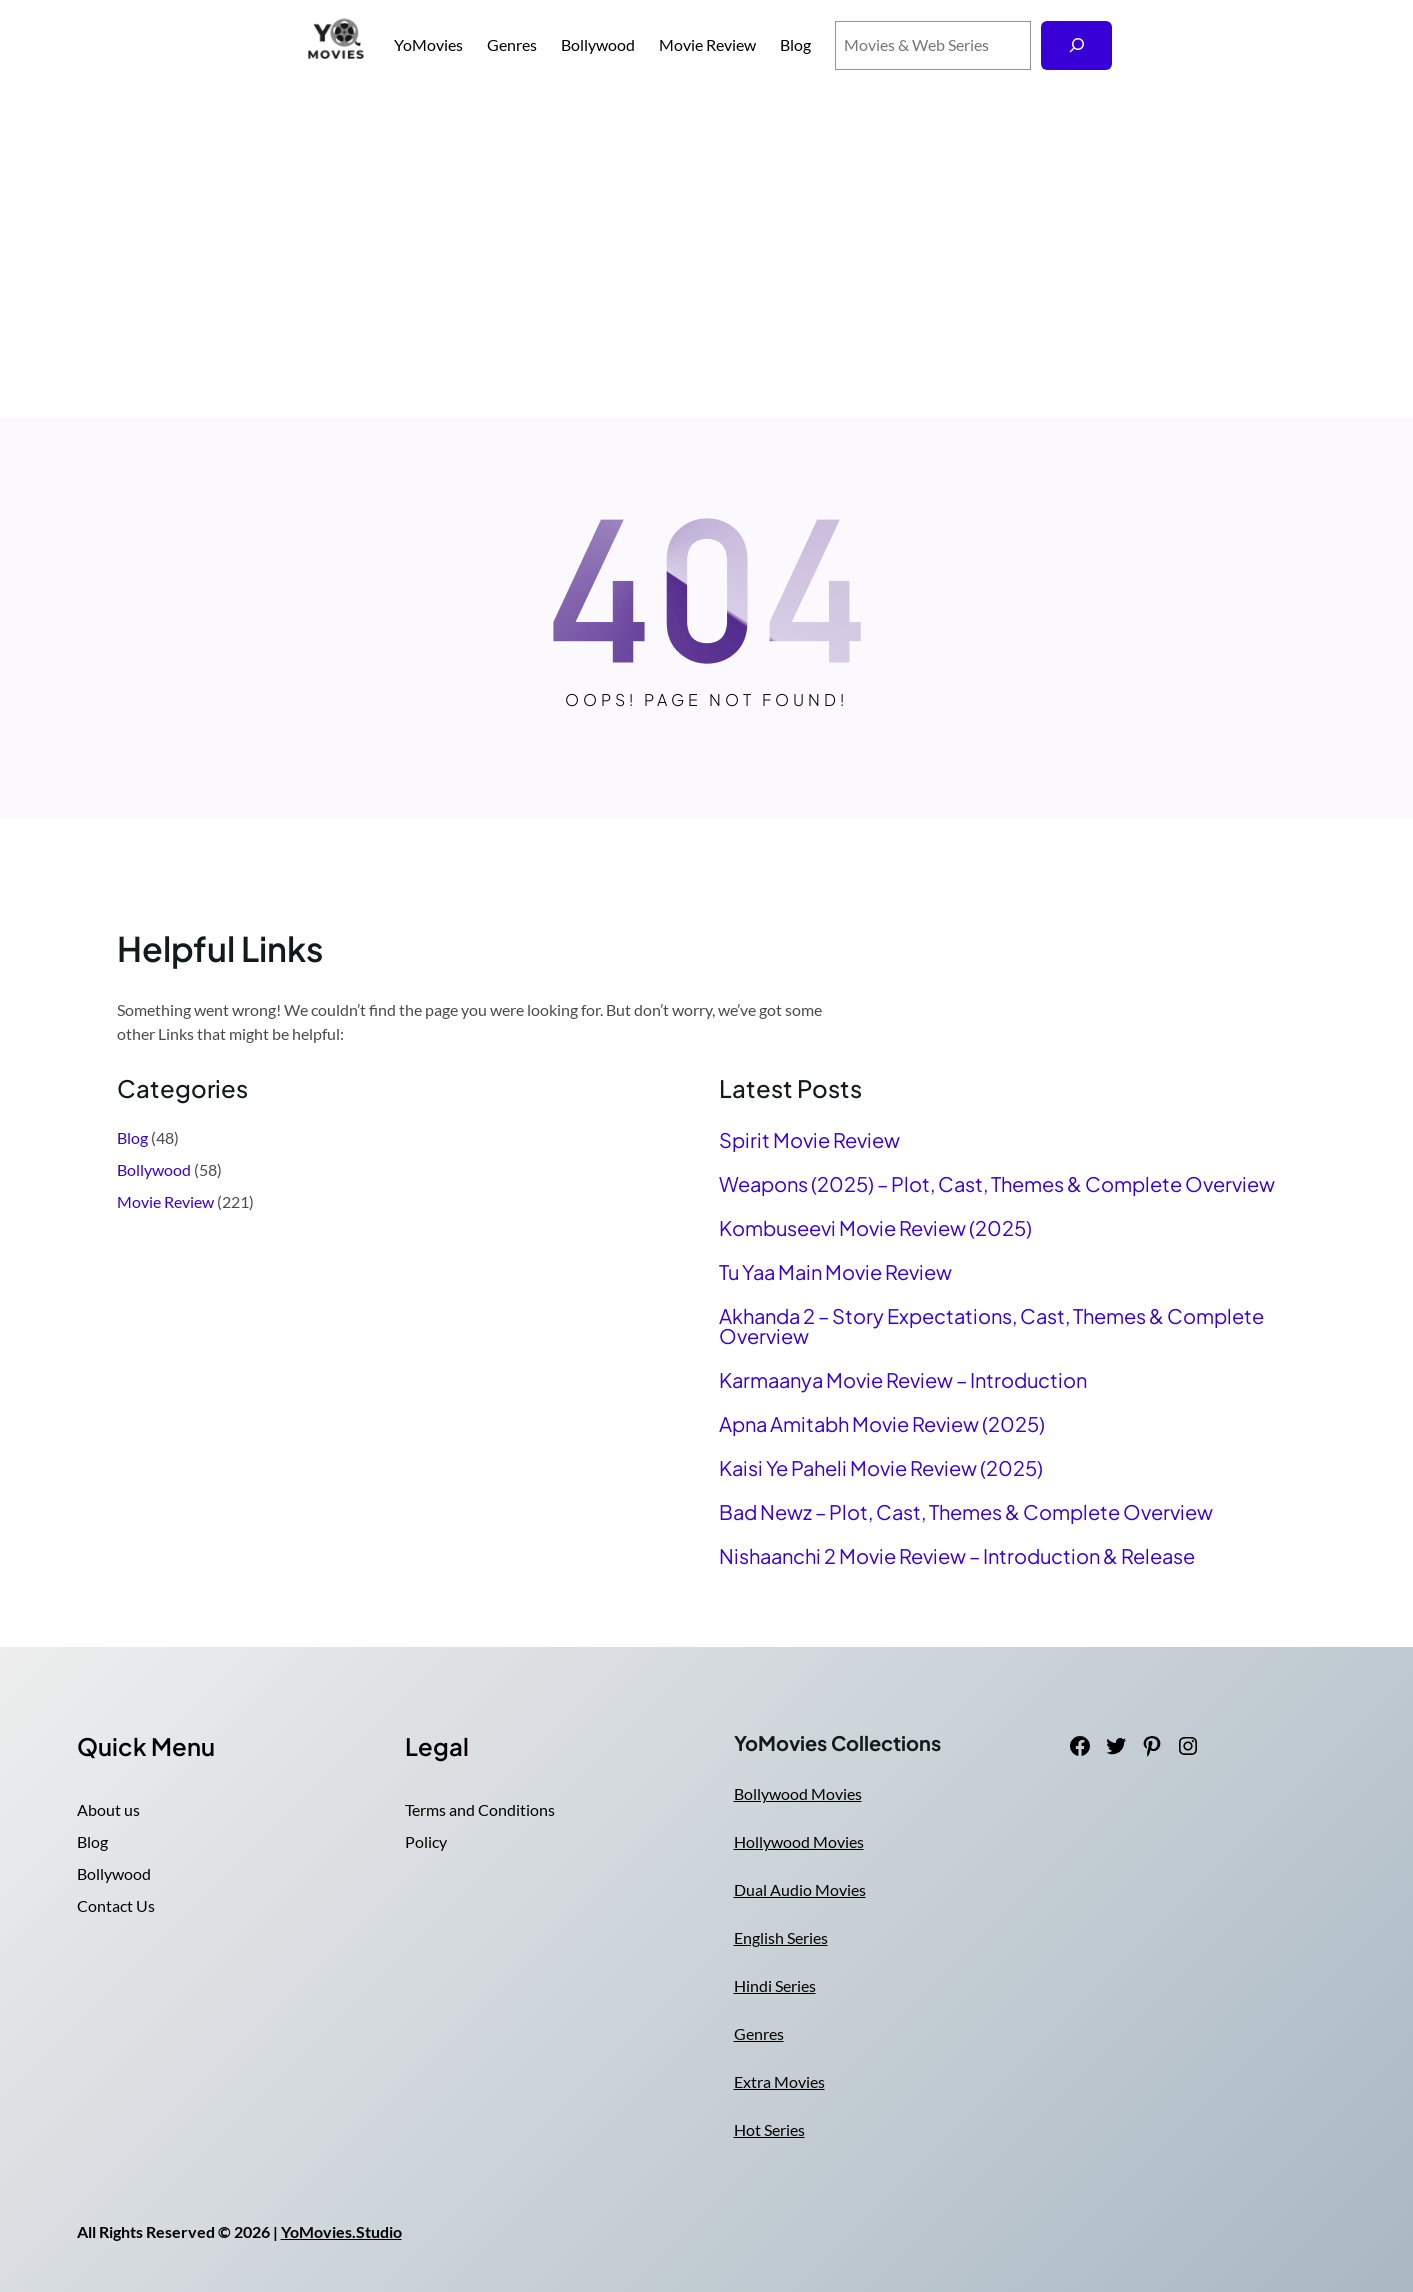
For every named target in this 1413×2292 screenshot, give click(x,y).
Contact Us (116, 1905)
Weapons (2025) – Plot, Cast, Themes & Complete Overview (997, 1184)
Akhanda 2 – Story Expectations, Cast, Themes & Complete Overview (991, 1326)
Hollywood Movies (799, 1841)
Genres (759, 2033)
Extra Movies (779, 2081)
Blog (132, 1137)
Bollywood (154, 1169)
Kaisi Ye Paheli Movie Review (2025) (881, 1468)
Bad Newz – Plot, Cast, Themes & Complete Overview (966, 1512)
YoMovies (428, 44)
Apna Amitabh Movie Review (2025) (882, 1424)
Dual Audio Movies (800, 1889)
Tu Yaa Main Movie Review (835, 1272)
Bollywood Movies (798, 1793)
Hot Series (769, 2129)
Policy (426, 1841)
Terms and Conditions (480, 1809)
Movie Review (165, 1201)
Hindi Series (775, 1985)
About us (108, 1809)
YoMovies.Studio (341, 2231)
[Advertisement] (707, 254)
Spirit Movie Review (809, 1140)
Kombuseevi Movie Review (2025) (875, 1228)
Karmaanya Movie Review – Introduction (903, 1380)
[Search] (1076, 45)
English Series (781, 1937)
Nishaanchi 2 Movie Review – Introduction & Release (957, 1556)
